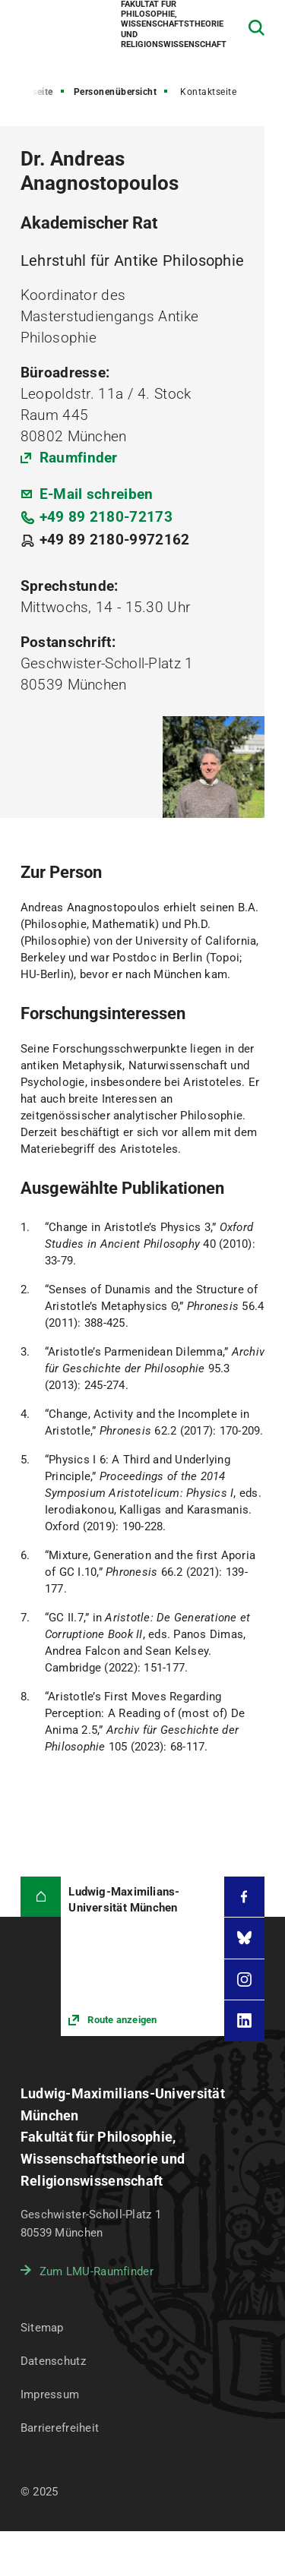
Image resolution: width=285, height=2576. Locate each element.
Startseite (32, 92)
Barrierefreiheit (60, 2428)
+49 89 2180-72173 (106, 517)
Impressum (50, 2394)
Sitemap (42, 2327)
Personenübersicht (115, 92)
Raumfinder (79, 457)
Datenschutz (53, 2361)
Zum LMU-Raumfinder (97, 2271)
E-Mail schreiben (97, 494)
